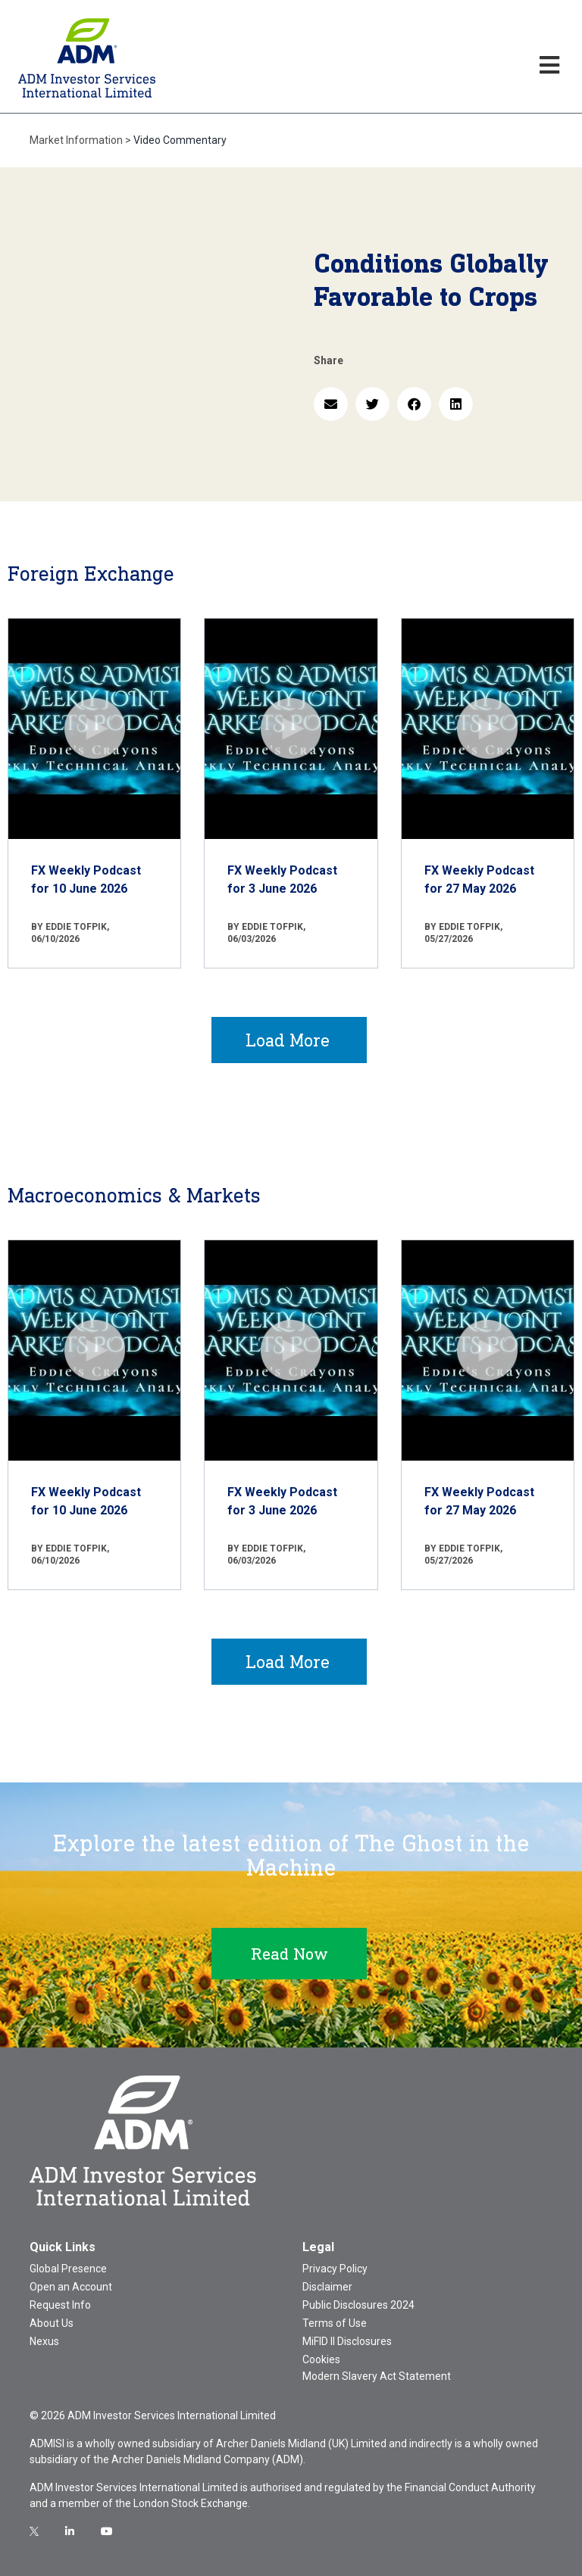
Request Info (60, 2305)
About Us (52, 2323)
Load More (288, 1040)
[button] (331, 404)
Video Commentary (180, 140)
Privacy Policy (335, 2269)
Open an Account (71, 2287)
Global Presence (68, 2269)
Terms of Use (334, 2323)
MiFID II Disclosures (347, 2341)
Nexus (44, 2341)
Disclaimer (327, 2287)
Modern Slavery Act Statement (376, 2376)
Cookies (321, 2359)
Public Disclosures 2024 (358, 2305)
